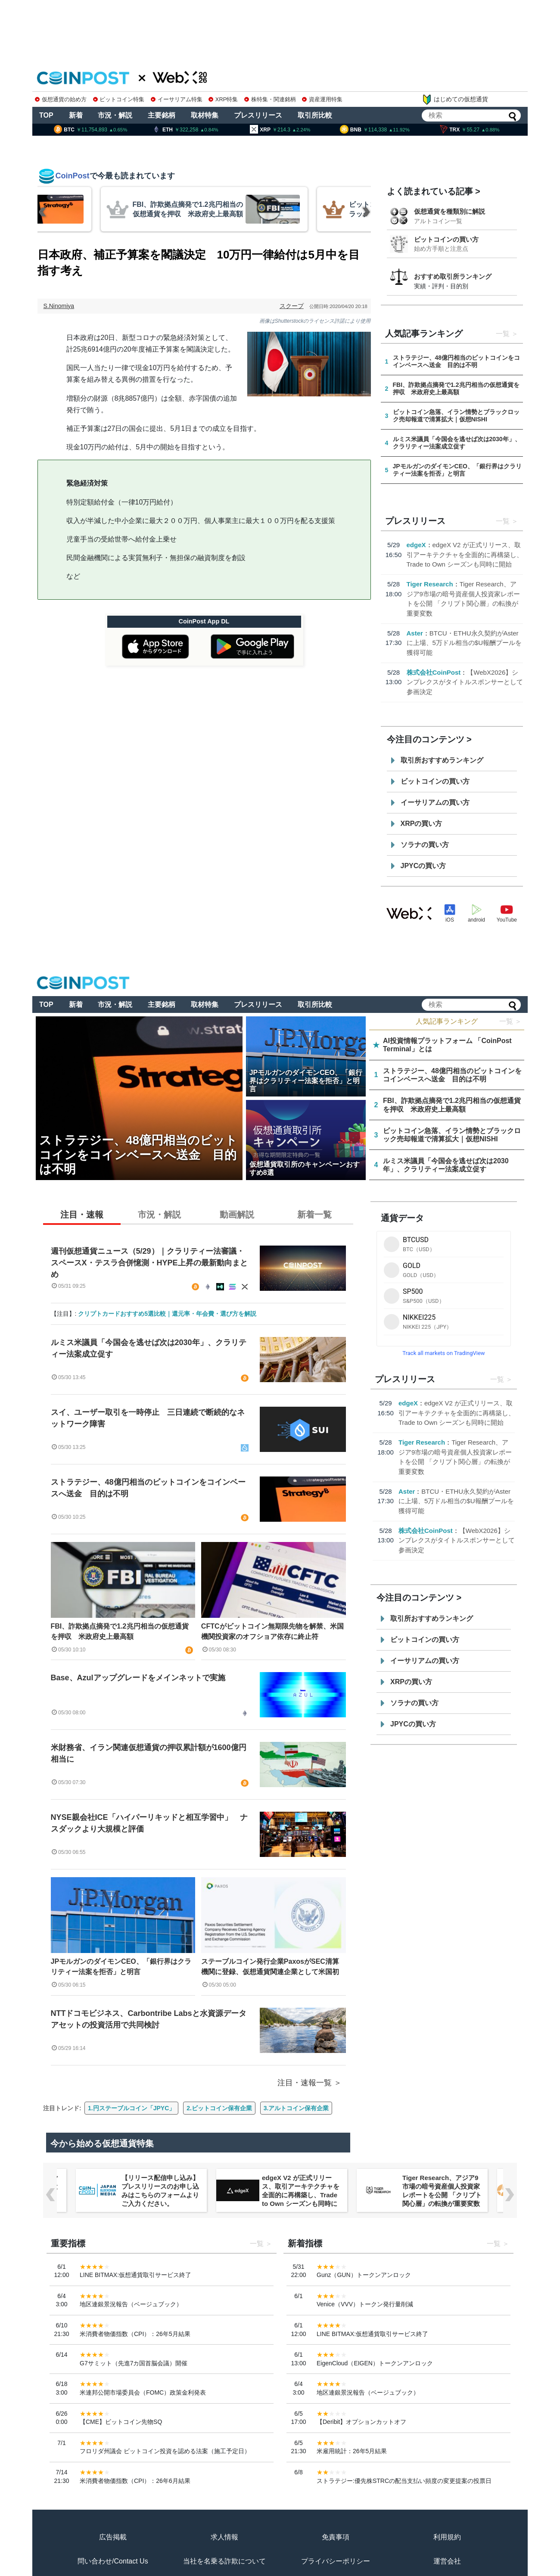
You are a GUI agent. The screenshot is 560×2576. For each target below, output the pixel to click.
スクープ (292, 305)
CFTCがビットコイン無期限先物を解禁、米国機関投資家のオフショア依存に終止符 (272, 1631)
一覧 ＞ (510, 1021)
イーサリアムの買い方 (435, 802)
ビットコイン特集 (119, 99)
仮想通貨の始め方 (61, 99)
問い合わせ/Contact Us (113, 2561)
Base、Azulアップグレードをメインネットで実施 (138, 1677)
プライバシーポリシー (335, 2561)
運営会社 (447, 2561)
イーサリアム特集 (176, 99)
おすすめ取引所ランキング (453, 276)
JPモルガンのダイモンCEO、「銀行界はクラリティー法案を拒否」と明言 (121, 1966)
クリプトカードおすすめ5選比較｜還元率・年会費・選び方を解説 (167, 1313)
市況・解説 (115, 115)
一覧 (503, 333)
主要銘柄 (161, 115)
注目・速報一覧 (304, 2082)
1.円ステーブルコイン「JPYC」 (131, 2108)
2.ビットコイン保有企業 (219, 2108)
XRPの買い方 (421, 823)
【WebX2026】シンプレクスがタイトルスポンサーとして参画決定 (465, 682)
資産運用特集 (322, 99)
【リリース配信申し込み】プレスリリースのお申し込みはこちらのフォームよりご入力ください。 (300, 2190)
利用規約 (447, 2537)
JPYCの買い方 (423, 865)
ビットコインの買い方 (446, 239)
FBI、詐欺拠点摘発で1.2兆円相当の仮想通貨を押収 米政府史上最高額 (120, 1631)
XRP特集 (223, 99)
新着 (76, 115)
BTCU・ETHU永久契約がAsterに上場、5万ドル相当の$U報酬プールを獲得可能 (464, 642)
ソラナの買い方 (425, 844)
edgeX (416, 544)
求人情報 (224, 2537)
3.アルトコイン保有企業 (296, 2108)
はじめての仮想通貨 (455, 99)
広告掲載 (113, 2537)
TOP (46, 115)
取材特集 (204, 115)
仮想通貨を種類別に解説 (449, 211)
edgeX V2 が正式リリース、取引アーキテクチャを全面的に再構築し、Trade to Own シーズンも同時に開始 (465, 554)
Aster (415, 633)
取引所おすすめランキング (442, 760)
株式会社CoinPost (434, 672)
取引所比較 (315, 115)
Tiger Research (430, 584)
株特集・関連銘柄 (270, 99)
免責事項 (335, 2537)
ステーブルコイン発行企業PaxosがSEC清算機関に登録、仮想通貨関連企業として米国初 (270, 1966)
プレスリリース (258, 115)
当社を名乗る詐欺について (224, 2561)
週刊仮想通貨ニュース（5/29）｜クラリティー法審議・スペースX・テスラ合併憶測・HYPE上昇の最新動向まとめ (149, 1263)
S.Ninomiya (59, 305)
